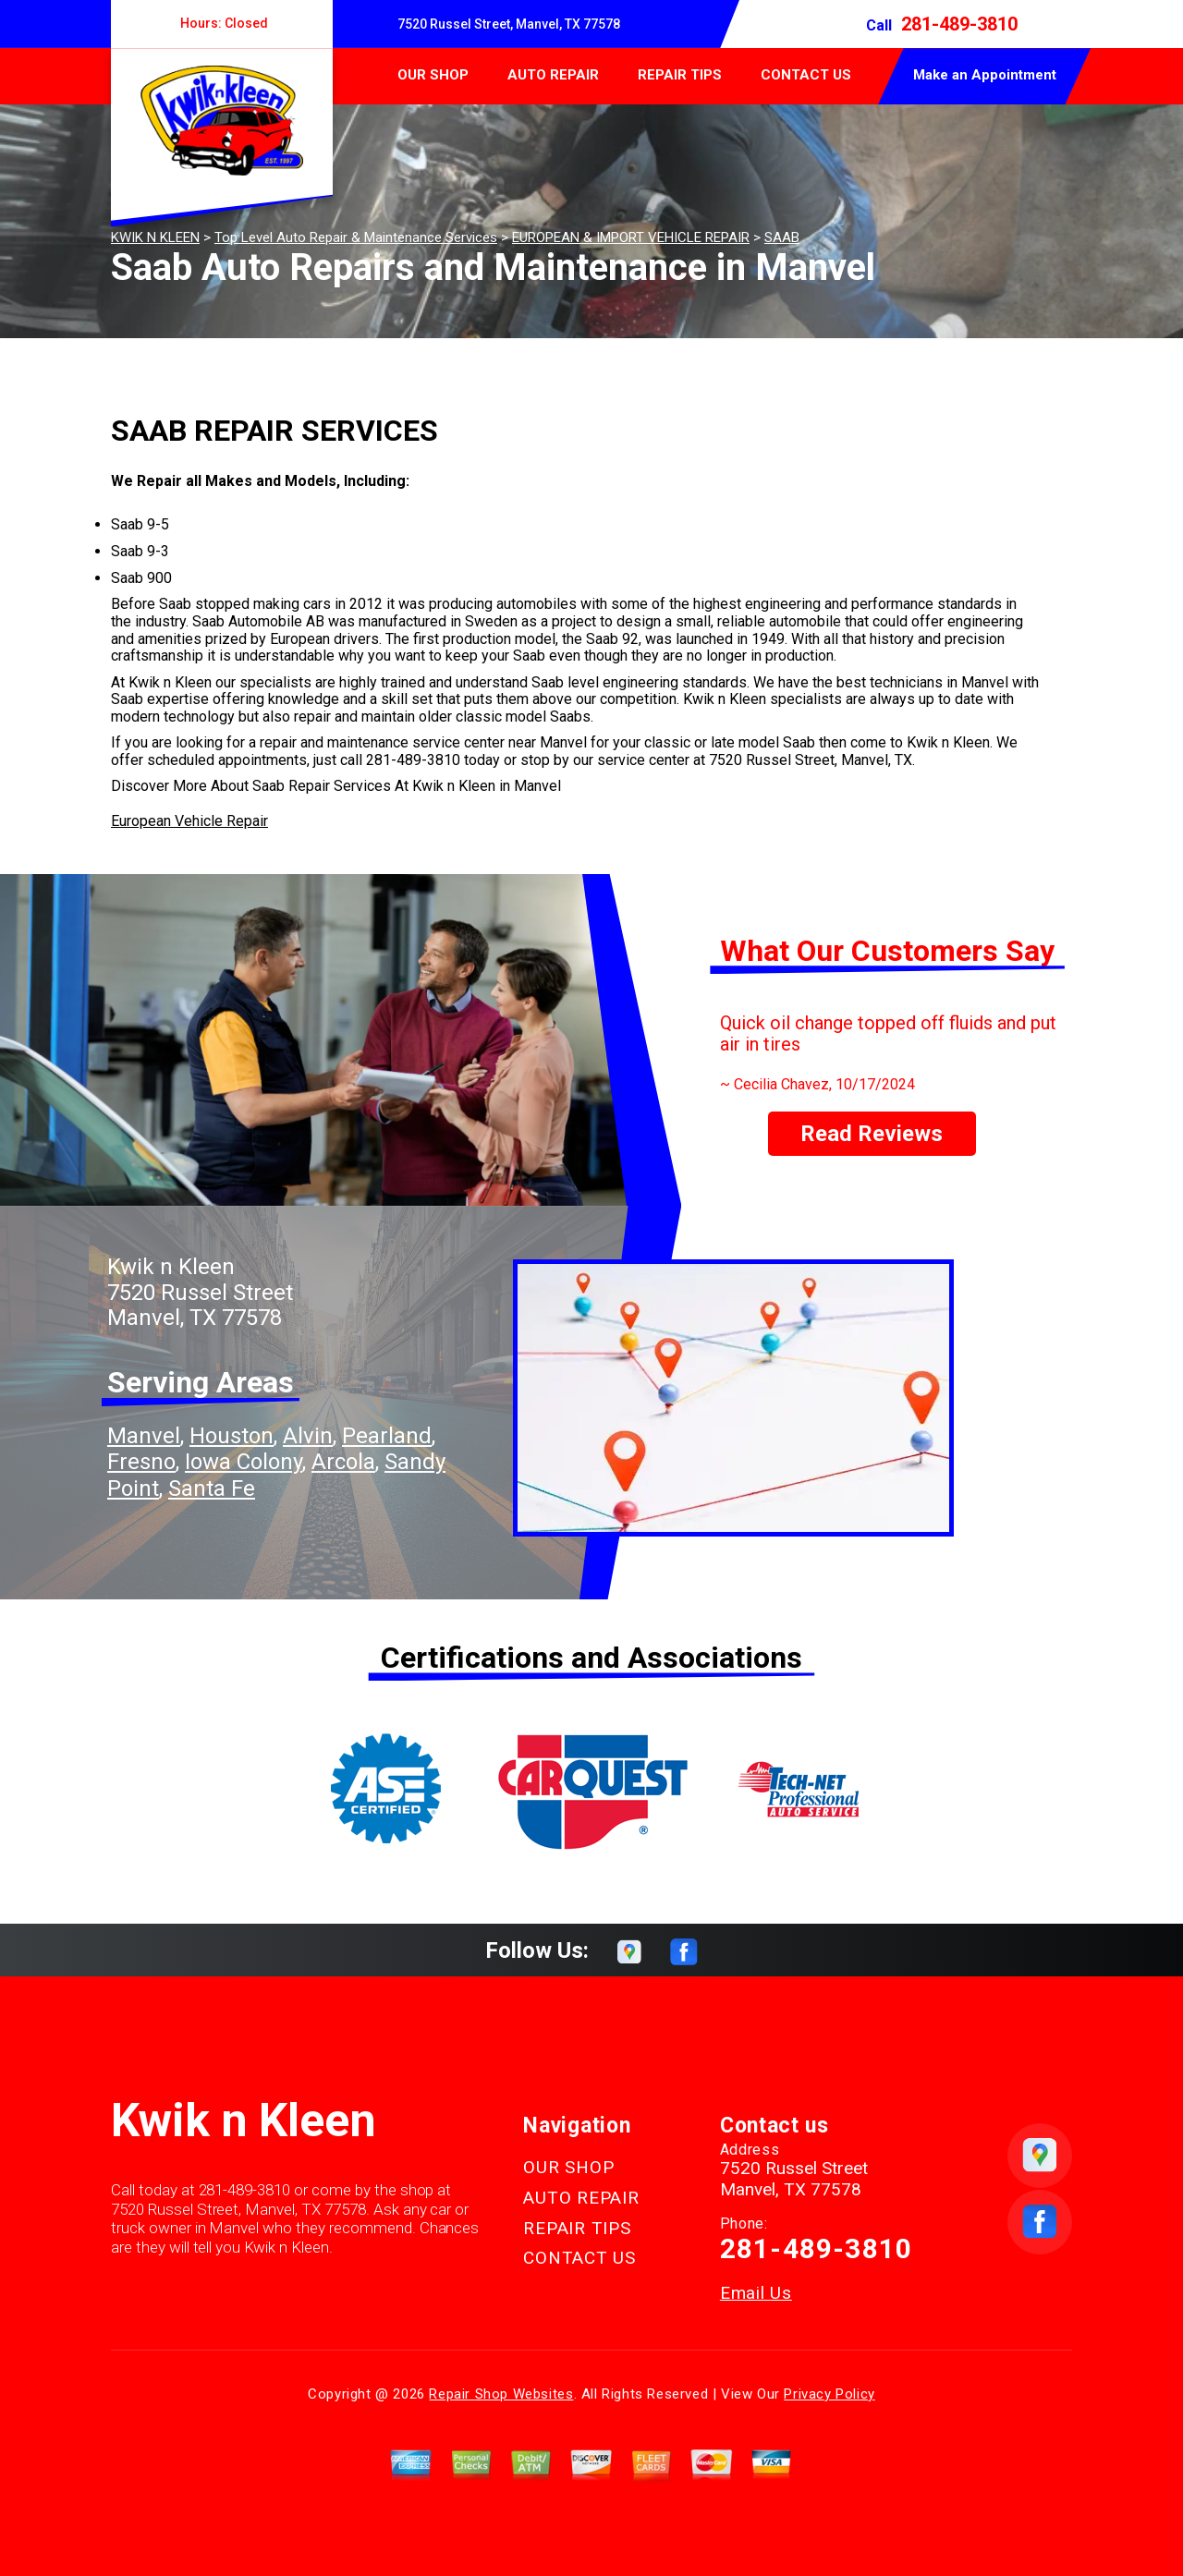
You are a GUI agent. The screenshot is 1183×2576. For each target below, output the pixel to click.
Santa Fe (211, 1488)
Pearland (387, 1436)
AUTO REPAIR (553, 75)
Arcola (343, 1462)
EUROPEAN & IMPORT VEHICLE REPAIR (631, 237)
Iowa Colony (243, 1462)
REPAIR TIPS (680, 75)
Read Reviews (871, 1134)
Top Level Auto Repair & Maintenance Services (355, 237)
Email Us (756, 2293)
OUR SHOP (433, 75)
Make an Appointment (984, 75)
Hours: (222, 23)
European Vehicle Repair (189, 821)
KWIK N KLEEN (155, 237)
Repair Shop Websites (501, 2394)
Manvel (143, 1436)
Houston (231, 1436)
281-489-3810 (959, 24)
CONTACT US (806, 75)
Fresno (141, 1462)
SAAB (781, 237)
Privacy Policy (829, 2394)
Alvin (308, 1436)
